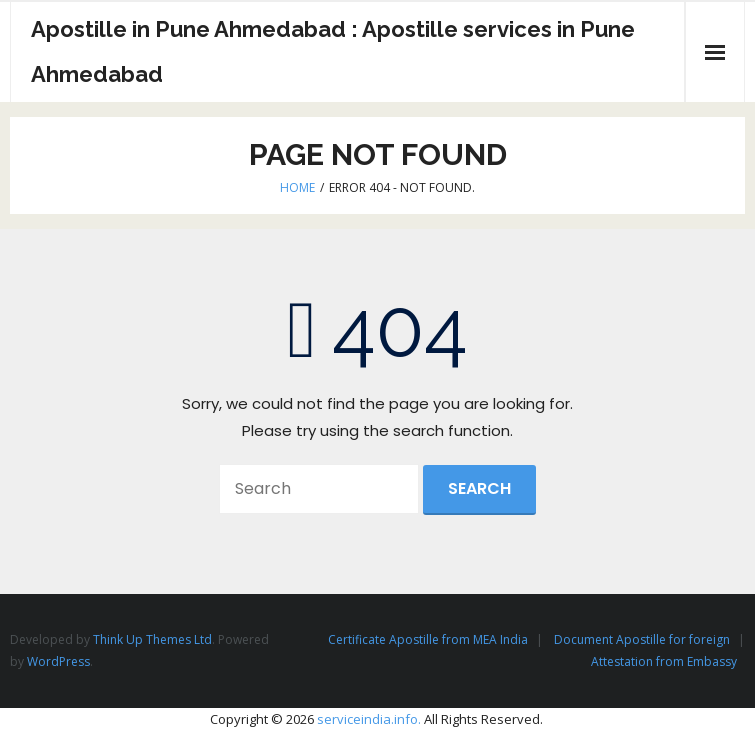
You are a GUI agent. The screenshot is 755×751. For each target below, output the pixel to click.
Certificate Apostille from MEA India (428, 639)
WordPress (58, 661)
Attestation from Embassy (664, 661)
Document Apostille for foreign (642, 639)
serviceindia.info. (369, 719)
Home (297, 187)
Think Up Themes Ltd (152, 639)
